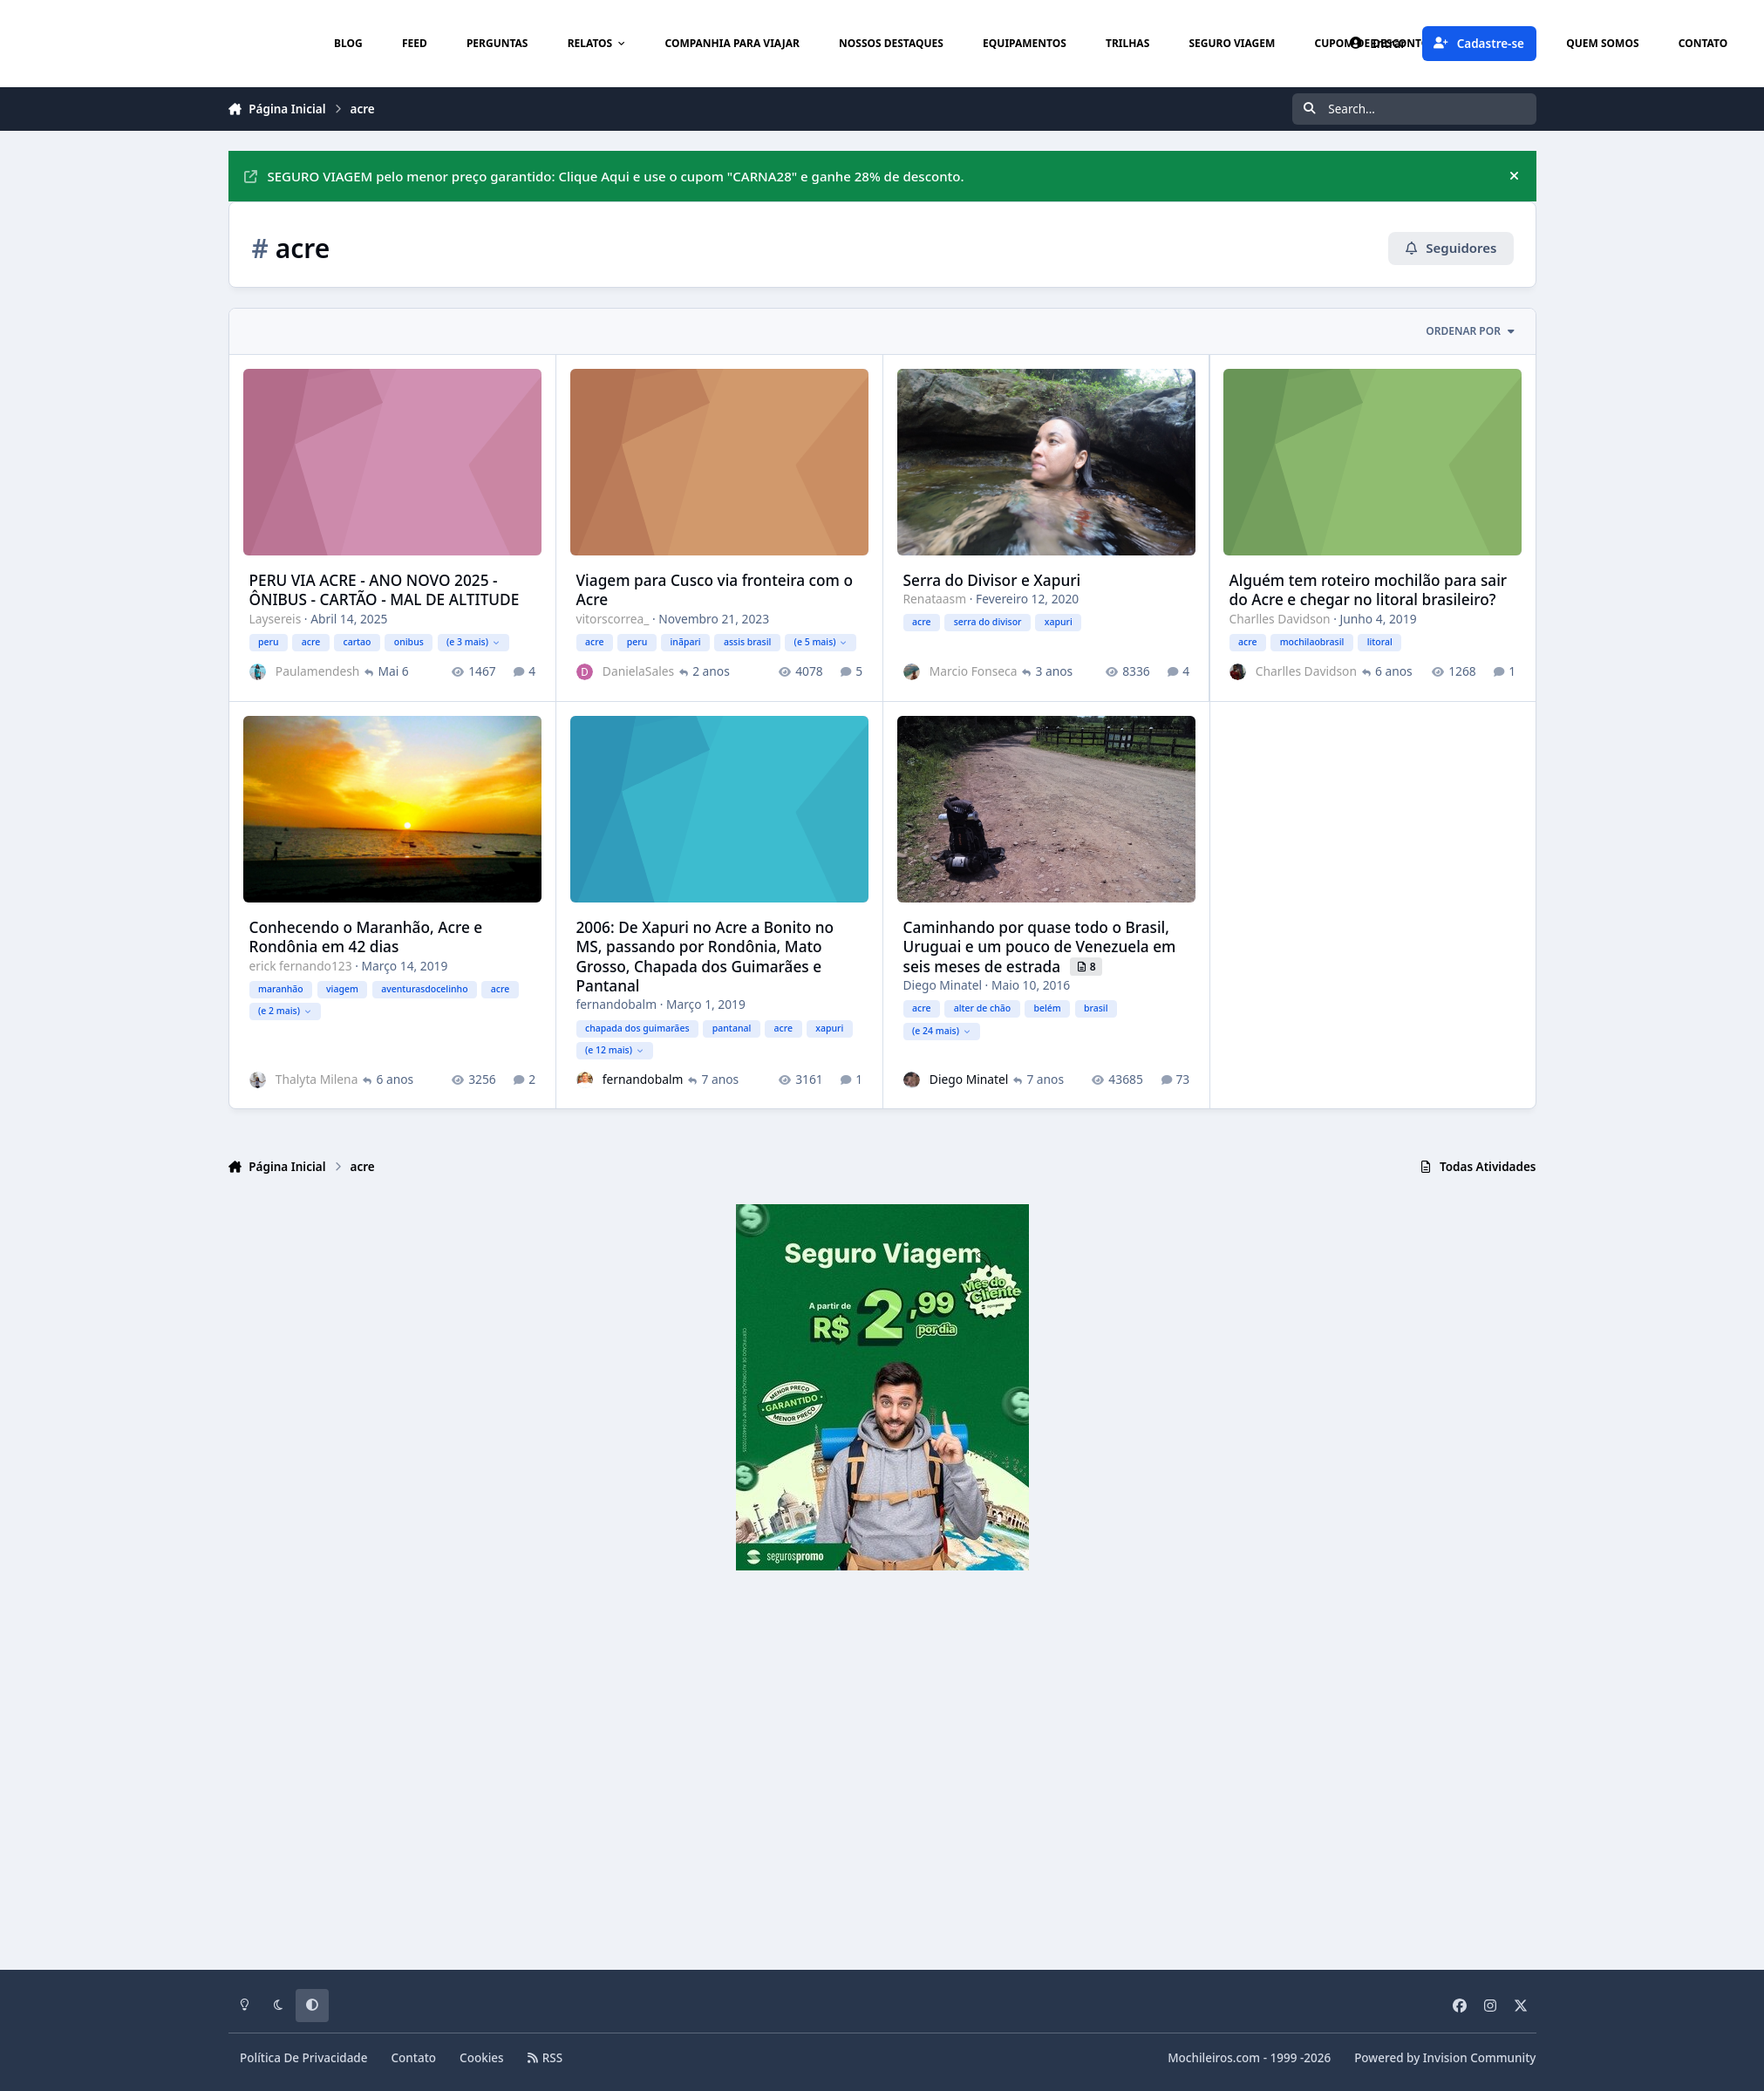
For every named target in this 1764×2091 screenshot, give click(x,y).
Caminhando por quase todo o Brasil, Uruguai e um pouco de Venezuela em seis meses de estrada (1038, 946)
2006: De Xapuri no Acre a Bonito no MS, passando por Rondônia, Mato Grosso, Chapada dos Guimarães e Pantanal (705, 955)
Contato (414, 2058)
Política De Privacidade (304, 2058)
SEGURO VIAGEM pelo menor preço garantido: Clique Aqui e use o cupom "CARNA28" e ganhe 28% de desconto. (604, 176)
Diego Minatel (942, 984)
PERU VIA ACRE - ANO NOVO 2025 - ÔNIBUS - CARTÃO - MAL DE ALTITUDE (384, 589)
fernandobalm (616, 1003)
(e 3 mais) (473, 641)
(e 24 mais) (940, 1030)
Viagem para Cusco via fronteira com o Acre (714, 589)
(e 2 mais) (284, 1010)
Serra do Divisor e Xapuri (991, 579)
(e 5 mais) (820, 641)
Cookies (482, 2058)
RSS (545, 2058)
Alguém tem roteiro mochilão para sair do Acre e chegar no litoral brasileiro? (1368, 589)
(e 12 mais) (613, 1049)
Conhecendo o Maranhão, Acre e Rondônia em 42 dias (365, 936)
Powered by (1445, 2058)
